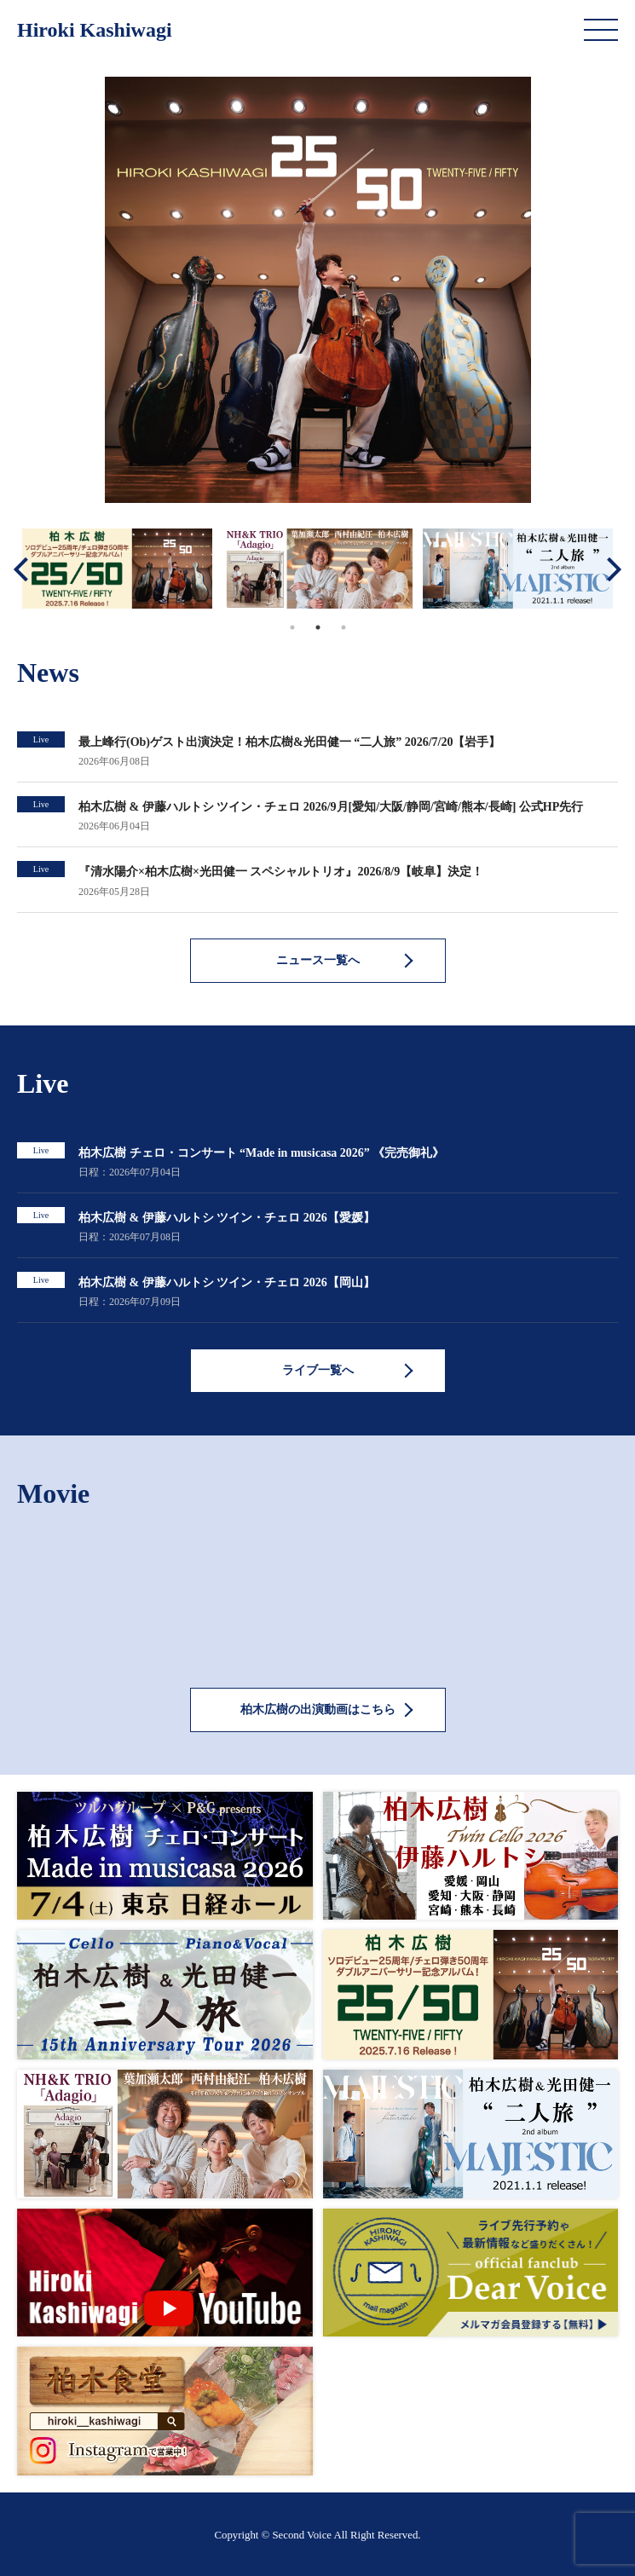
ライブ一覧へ (318, 1370)
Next (609, 568)
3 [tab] (343, 627)
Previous (26, 568)
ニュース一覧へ (318, 960)
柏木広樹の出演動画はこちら (317, 1709)
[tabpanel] (117, 568)
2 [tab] (317, 627)
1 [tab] (292, 627)
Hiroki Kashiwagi (94, 30)
